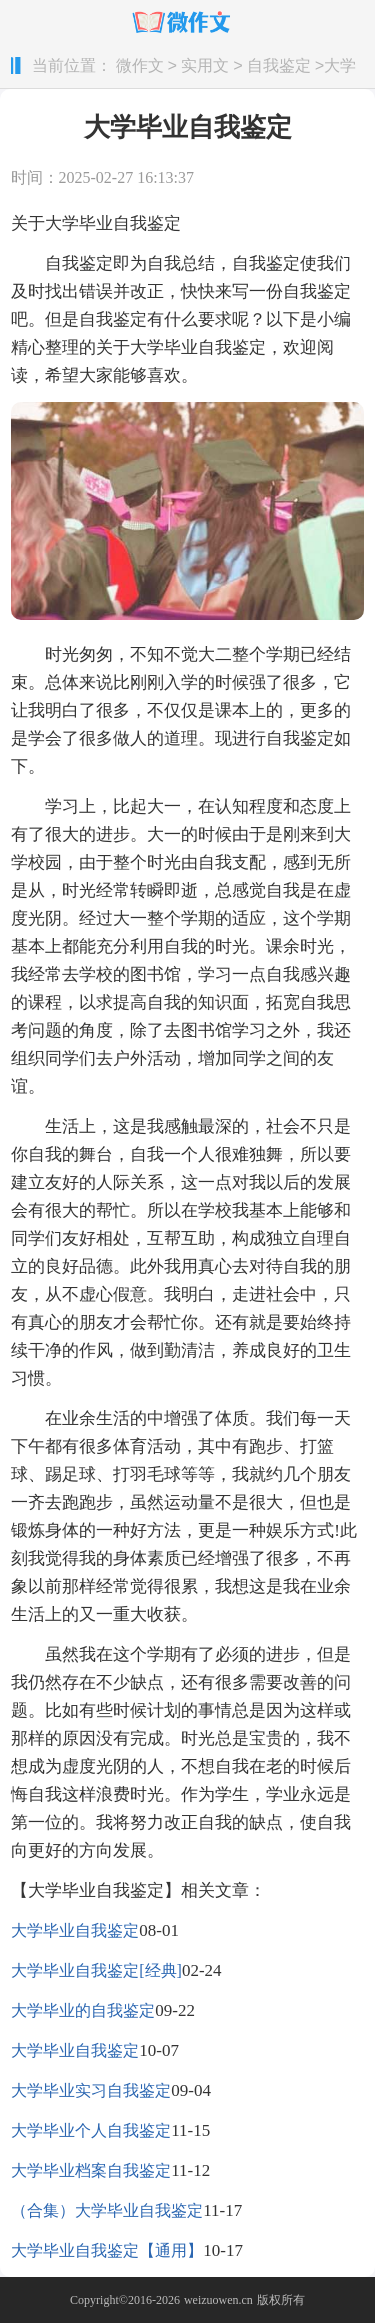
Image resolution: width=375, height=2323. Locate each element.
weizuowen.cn (218, 2300)
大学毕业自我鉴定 (75, 1930)
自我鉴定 (279, 66)
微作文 (140, 66)
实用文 (205, 66)
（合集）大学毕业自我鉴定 (107, 2210)
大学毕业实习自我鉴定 (91, 2090)
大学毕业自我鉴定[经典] (96, 1970)
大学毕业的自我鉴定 (83, 2010)
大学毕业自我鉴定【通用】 (107, 2250)
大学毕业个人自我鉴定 (91, 2130)
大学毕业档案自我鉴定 (91, 2170)
